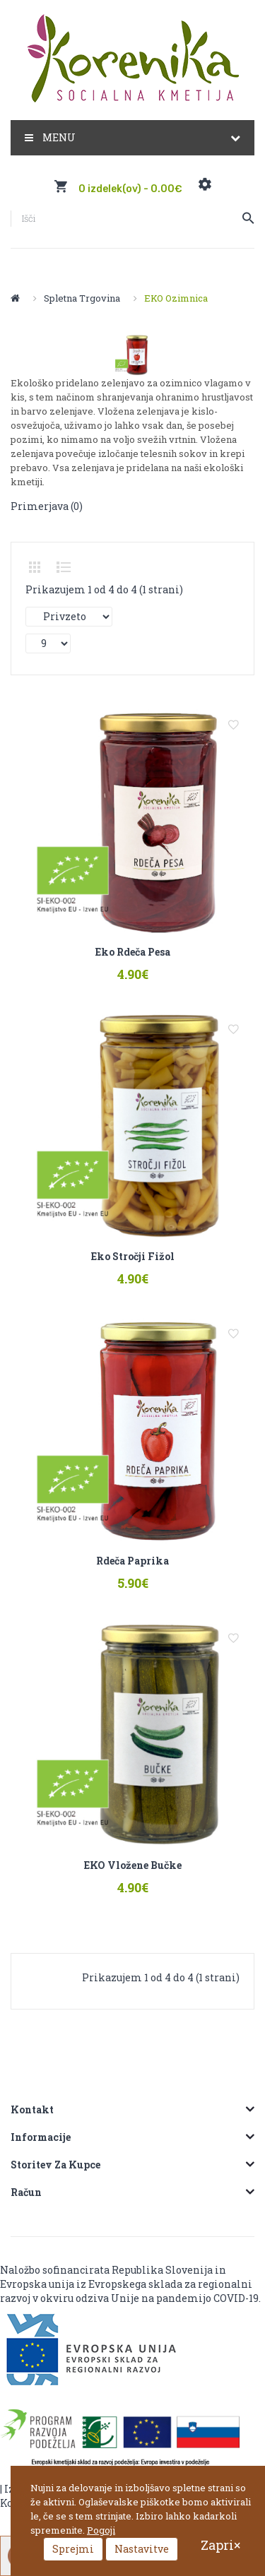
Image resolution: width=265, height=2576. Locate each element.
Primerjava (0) (47, 506)
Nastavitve (141, 2549)
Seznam (64, 567)
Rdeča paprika (132, 1562)
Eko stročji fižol (133, 1257)
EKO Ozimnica (176, 298)
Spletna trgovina (82, 298)
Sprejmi (73, 2549)
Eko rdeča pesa (132, 951)
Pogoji (101, 2530)
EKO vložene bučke (133, 1868)
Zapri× (220, 2544)
